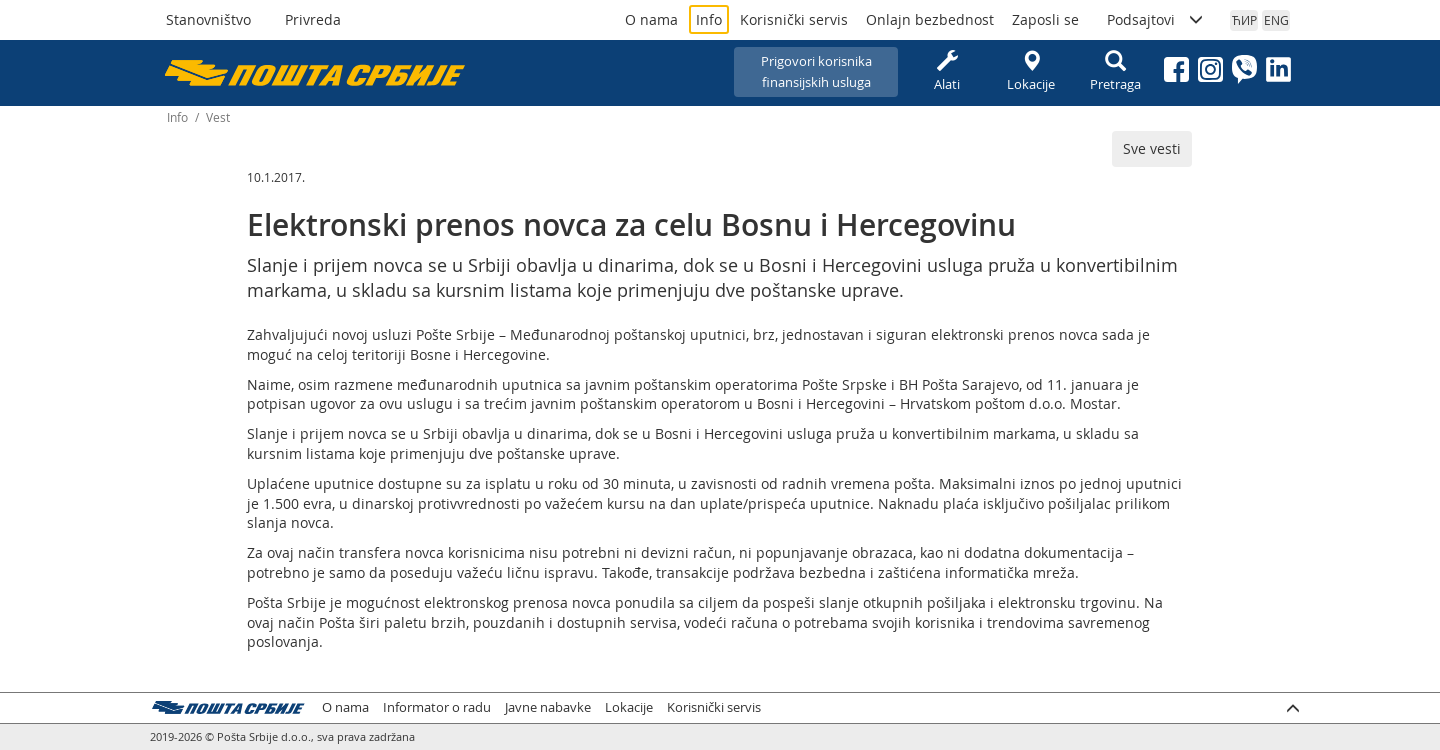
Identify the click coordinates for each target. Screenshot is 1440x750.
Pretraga (1115, 71)
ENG (1276, 20)
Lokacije (1031, 71)
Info (709, 19)
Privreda (313, 19)
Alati (947, 71)
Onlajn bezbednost (930, 19)
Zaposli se (1045, 19)
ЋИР (1244, 20)
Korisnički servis (794, 19)
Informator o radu (437, 707)
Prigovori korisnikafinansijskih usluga (816, 71)
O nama (651, 19)
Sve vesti (1152, 148)
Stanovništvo (208, 19)
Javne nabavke (548, 707)
